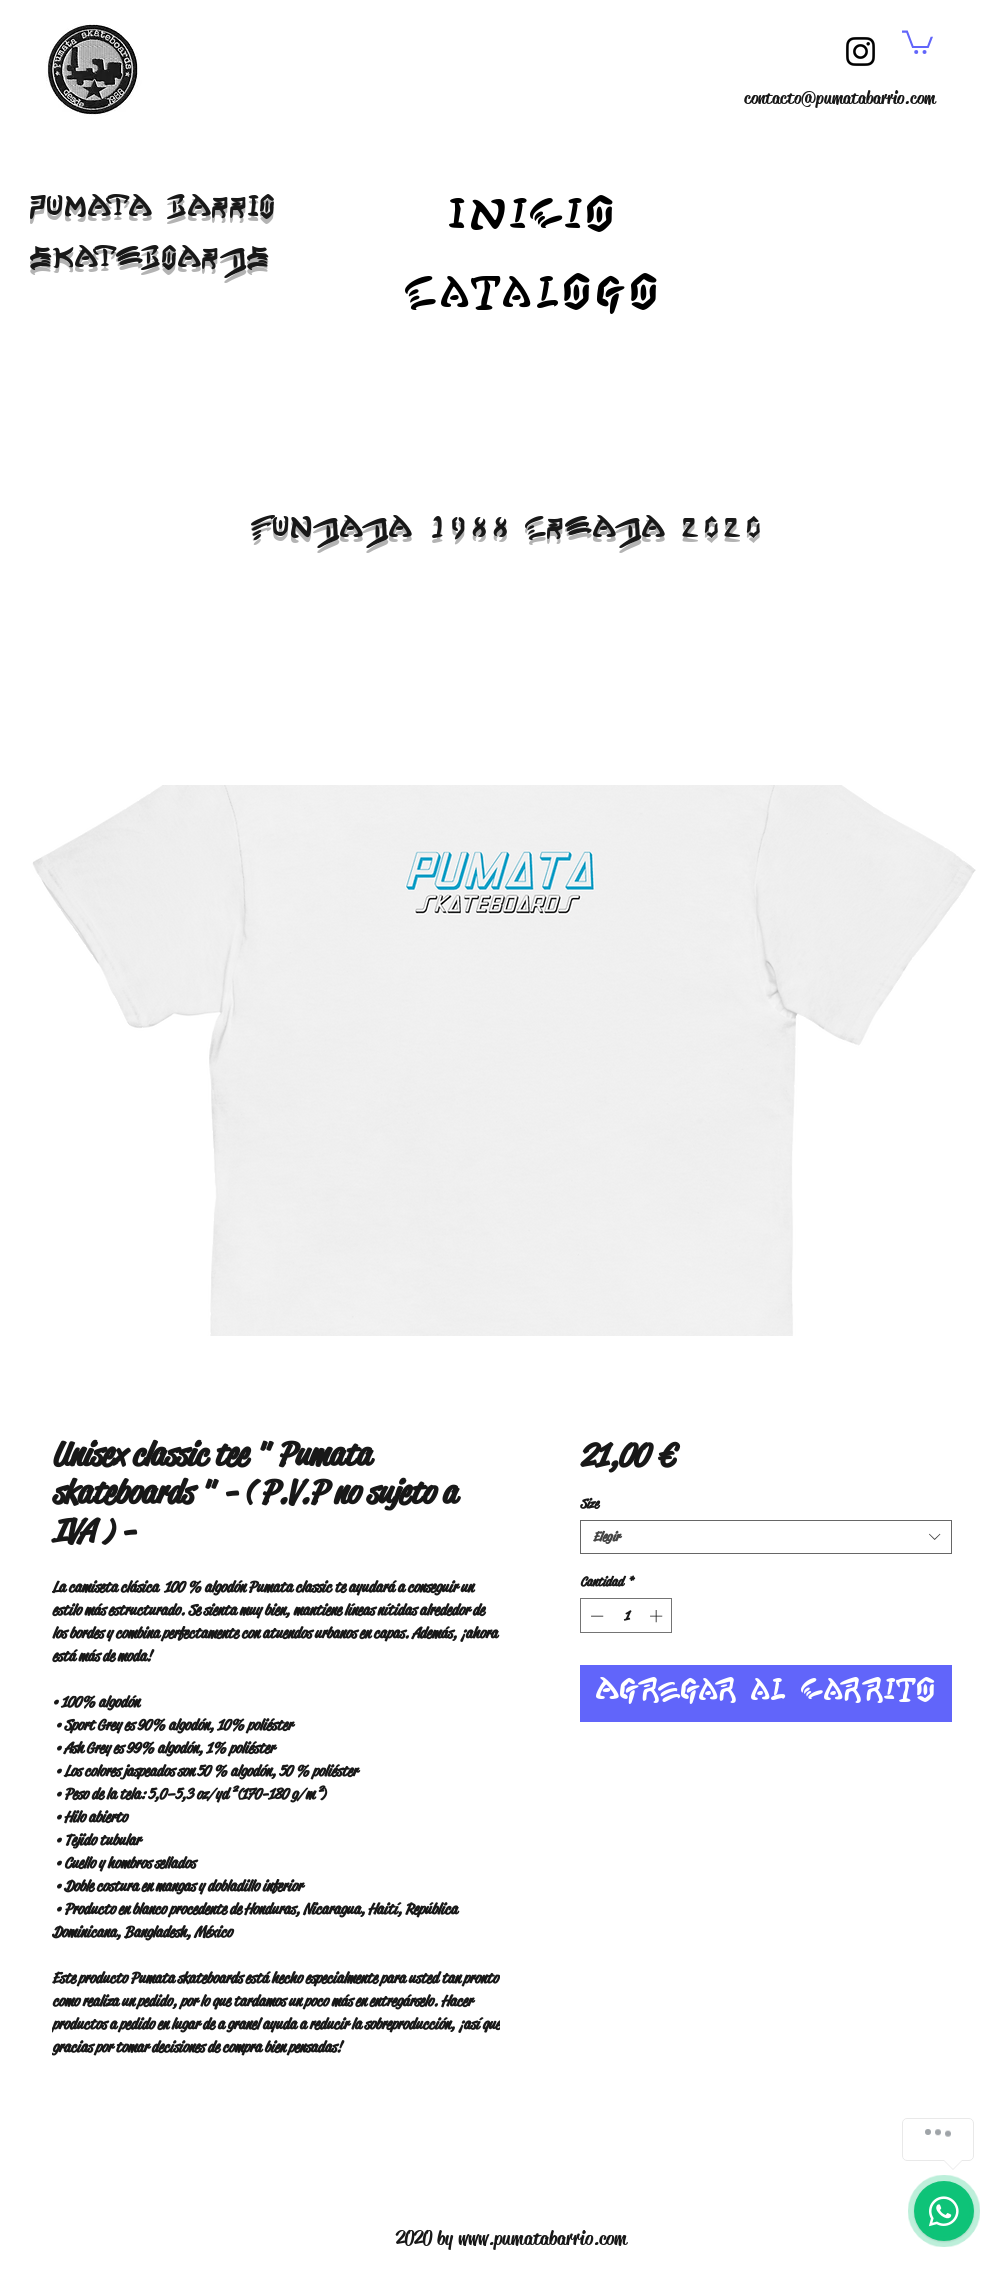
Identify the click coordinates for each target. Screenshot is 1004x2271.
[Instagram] (860, 51)
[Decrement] (595, 1616)
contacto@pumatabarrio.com (839, 98)
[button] (917, 41)
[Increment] (658, 1616)
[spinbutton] (626, 1616)
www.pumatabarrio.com (542, 2238)
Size (589, 1503)
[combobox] (766, 1537)
